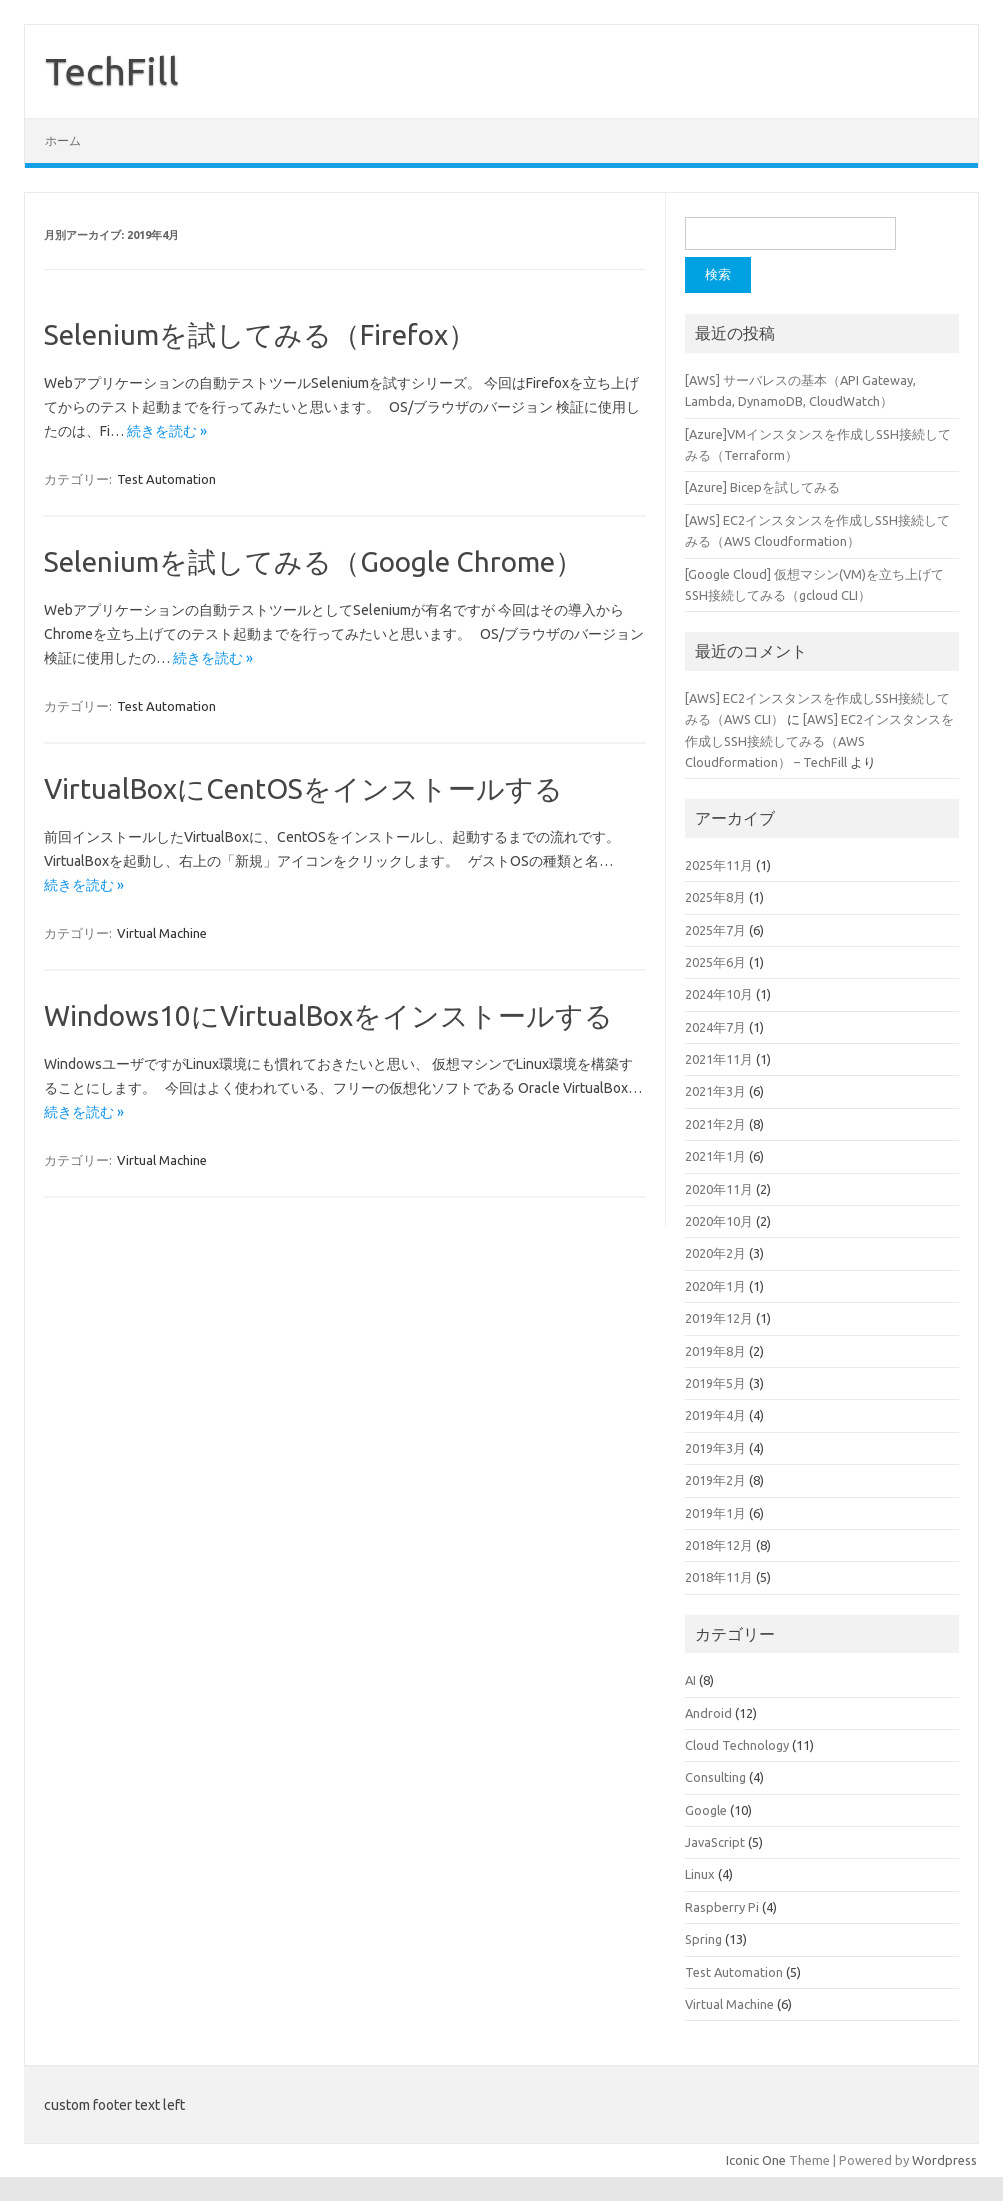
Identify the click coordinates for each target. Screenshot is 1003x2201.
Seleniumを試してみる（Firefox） (260, 334)
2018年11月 (719, 1577)
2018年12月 (719, 1545)
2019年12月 (719, 1318)
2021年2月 (715, 1124)
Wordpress (944, 2160)
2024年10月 (719, 994)
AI (690, 1680)
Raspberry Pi (722, 1907)
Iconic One (756, 2160)
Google (706, 1810)
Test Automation (166, 479)
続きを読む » (167, 431)
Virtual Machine (162, 933)
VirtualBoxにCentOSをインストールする (303, 788)
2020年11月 (719, 1189)
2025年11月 (719, 865)
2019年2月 (715, 1480)
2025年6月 (715, 962)
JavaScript (715, 1842)
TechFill (112, 71)
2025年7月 (715, 930)
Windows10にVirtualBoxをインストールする (328, 1015)
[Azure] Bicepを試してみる (762, 487)
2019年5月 (715, 1383)
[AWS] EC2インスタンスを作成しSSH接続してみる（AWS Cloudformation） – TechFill (819, 740)
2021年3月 (715, 1091)
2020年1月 (715, 1286)
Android (708, 1713)
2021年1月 (715, 1156)
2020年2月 (715, 1253)
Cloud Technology (737, 1745)
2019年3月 (715, 1448)
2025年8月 (715, 897)
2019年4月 (715, 1415)
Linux (700, 1874)
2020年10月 (719, 1221)
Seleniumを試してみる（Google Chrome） (313, 561)
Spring (703, 1939)
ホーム (63, 140)
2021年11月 (719, 1059)
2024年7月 (715, 1027)
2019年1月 (715, 1513)
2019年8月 (715, 1351)
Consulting (715, 1777)
